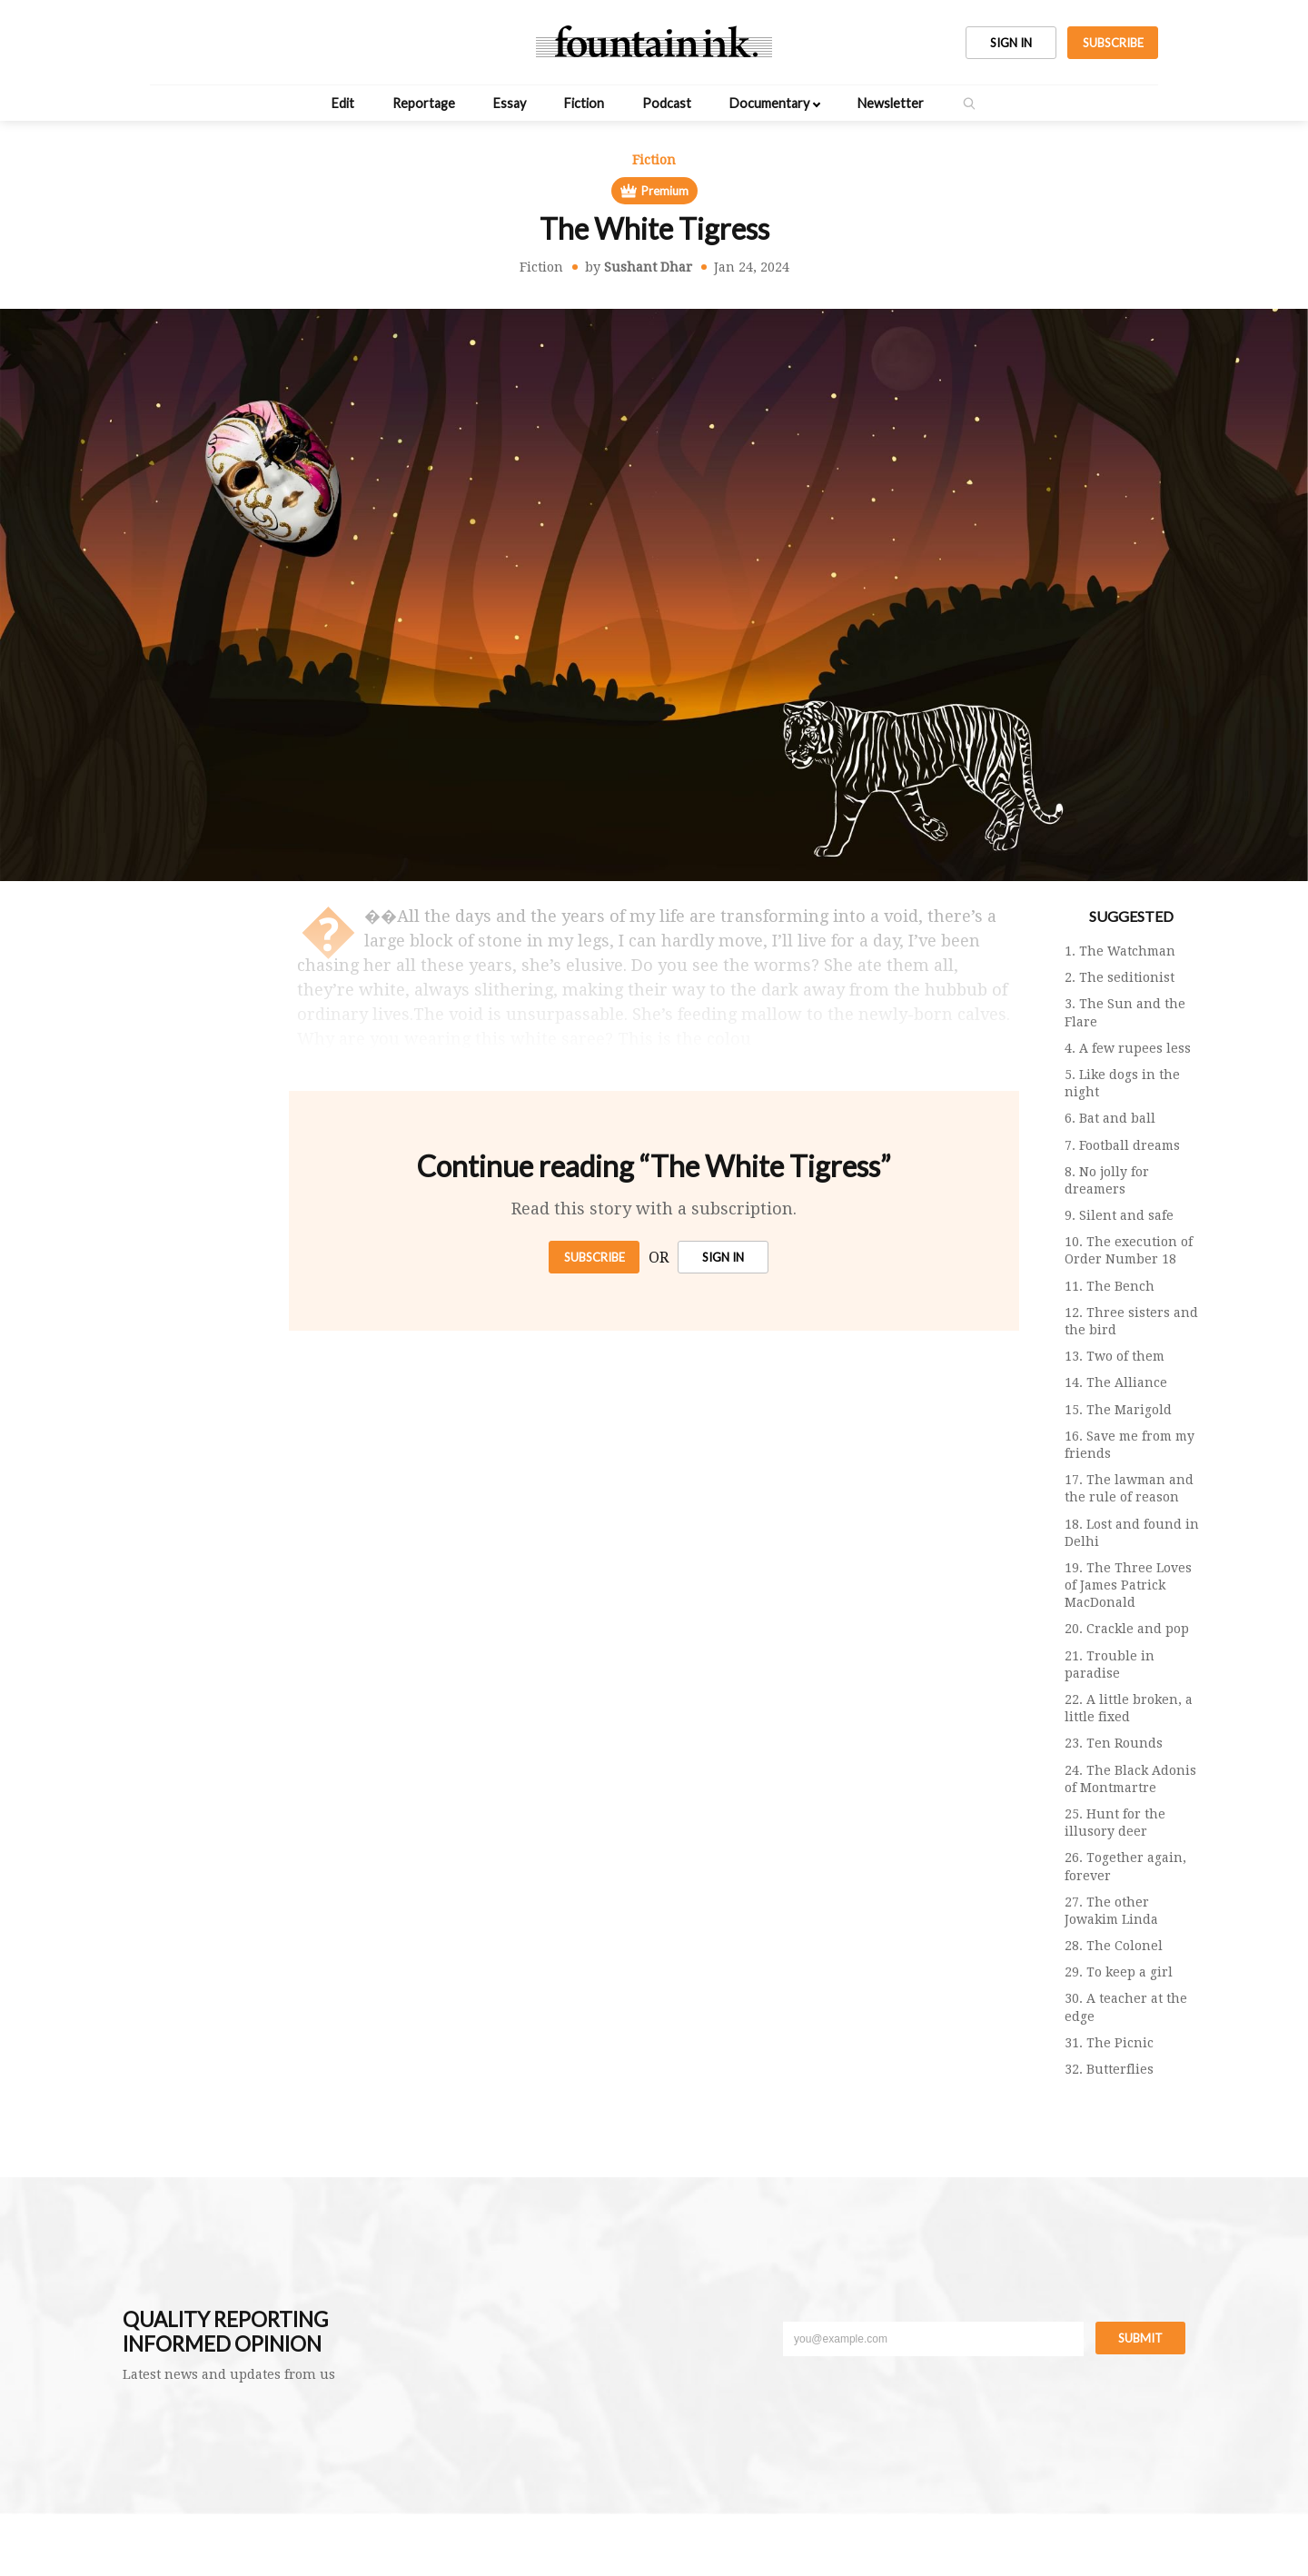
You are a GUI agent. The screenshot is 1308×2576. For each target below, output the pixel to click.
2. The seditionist (1119, 977)
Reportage (423, 103)
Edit (343, 103)
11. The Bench (1109, 1286)
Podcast (666, 103)
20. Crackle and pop (1127, 1628)
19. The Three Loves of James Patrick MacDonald (1128, 1585)
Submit (1140, 2338)
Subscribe (594, 1257)
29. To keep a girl (1119, 1972)
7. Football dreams (1122, 1145)
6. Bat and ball (1110, 1118)
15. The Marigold (1118, 1409)
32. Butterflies (1109, 2069)
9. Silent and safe (1119, 1215)
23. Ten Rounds (1114, 1743)
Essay (509, 103)
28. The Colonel (1114, 1945)
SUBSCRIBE (1113, 42)
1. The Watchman (1120, 951)
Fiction (584, 103)
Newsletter (890, 103)
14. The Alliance (1116, 1382)
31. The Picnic (1109, 2043)
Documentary (769, 103)
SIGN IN (1011, 42)
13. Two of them (1114, 1356)
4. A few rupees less (1128, 1048)
